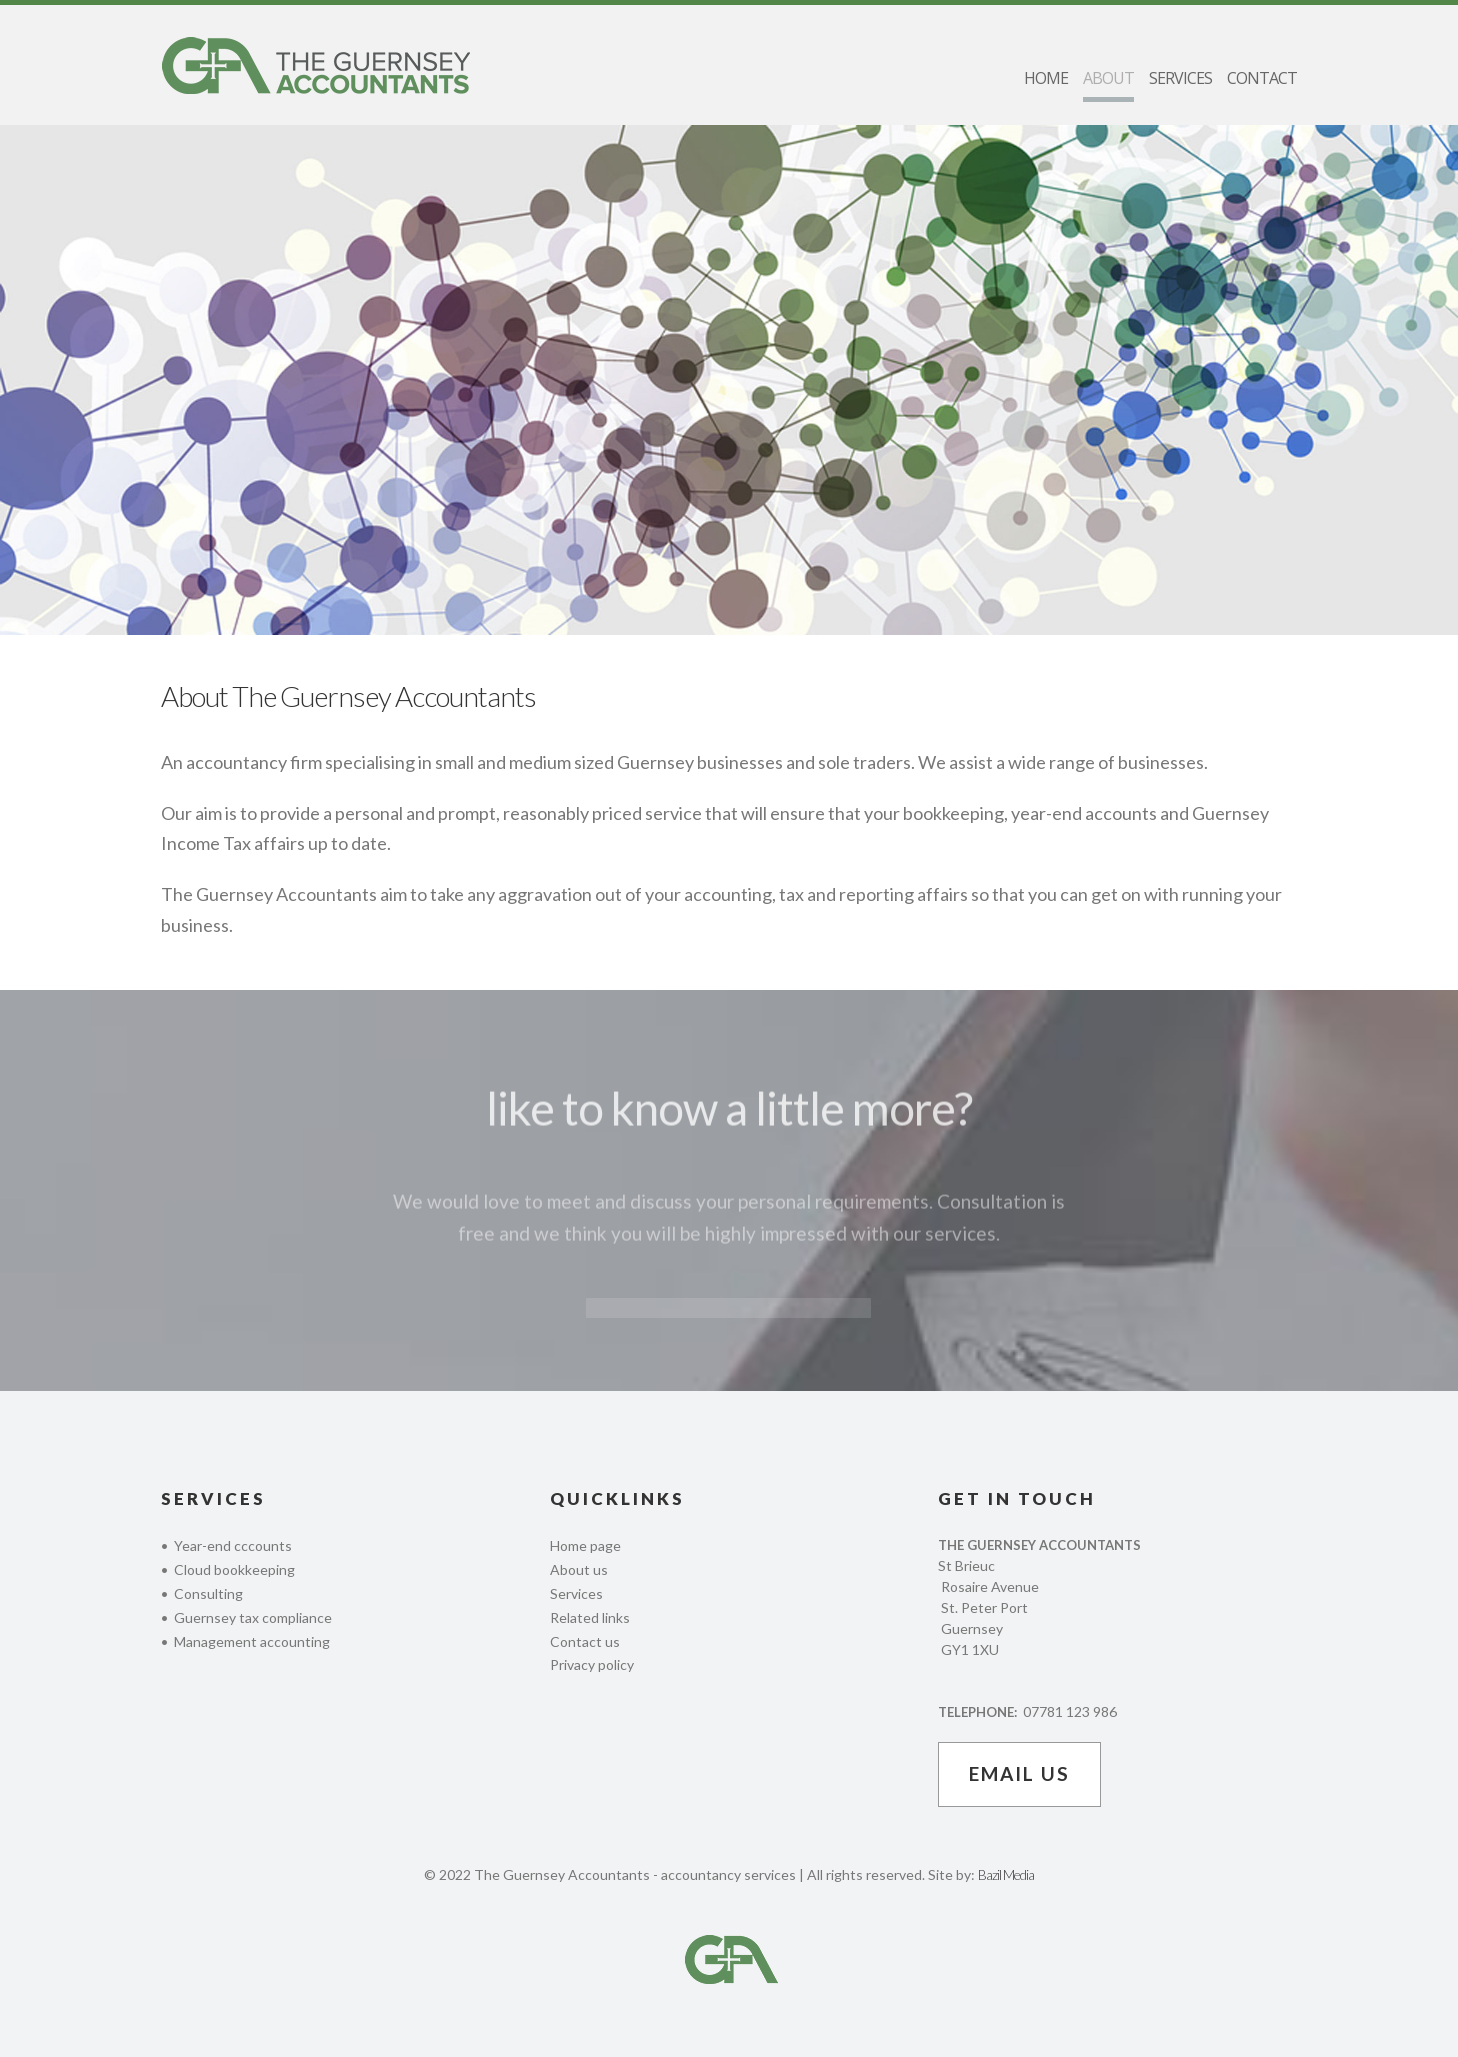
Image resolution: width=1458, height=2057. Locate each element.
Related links (590, 1617)
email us (1019, 1773)
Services (576, 1593)
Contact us (585, 1641)
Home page (585, 1545)
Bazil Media (1006, 1874)
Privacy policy (592, 1664)
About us (579, 1569)
